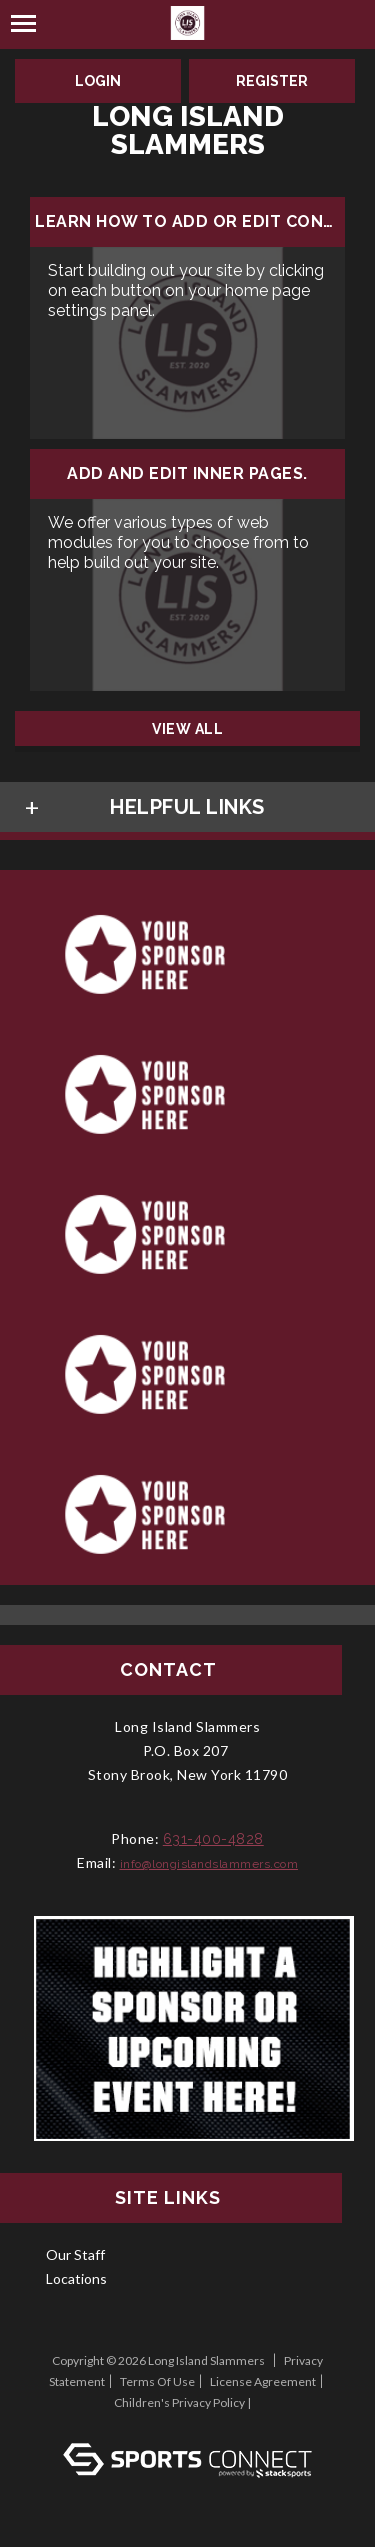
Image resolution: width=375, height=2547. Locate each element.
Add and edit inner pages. (187, 474)
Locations (76, 2278)
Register (272, 81)
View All (187, 729)
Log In (187, 2422)
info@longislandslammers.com (209, 1864)
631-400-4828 (213, 1839)
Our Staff (75, 2254)
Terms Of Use (157, 2381)
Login (98, 81)
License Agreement (263, 2381)
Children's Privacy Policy (179, 2402)
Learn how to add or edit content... (187, 222)
